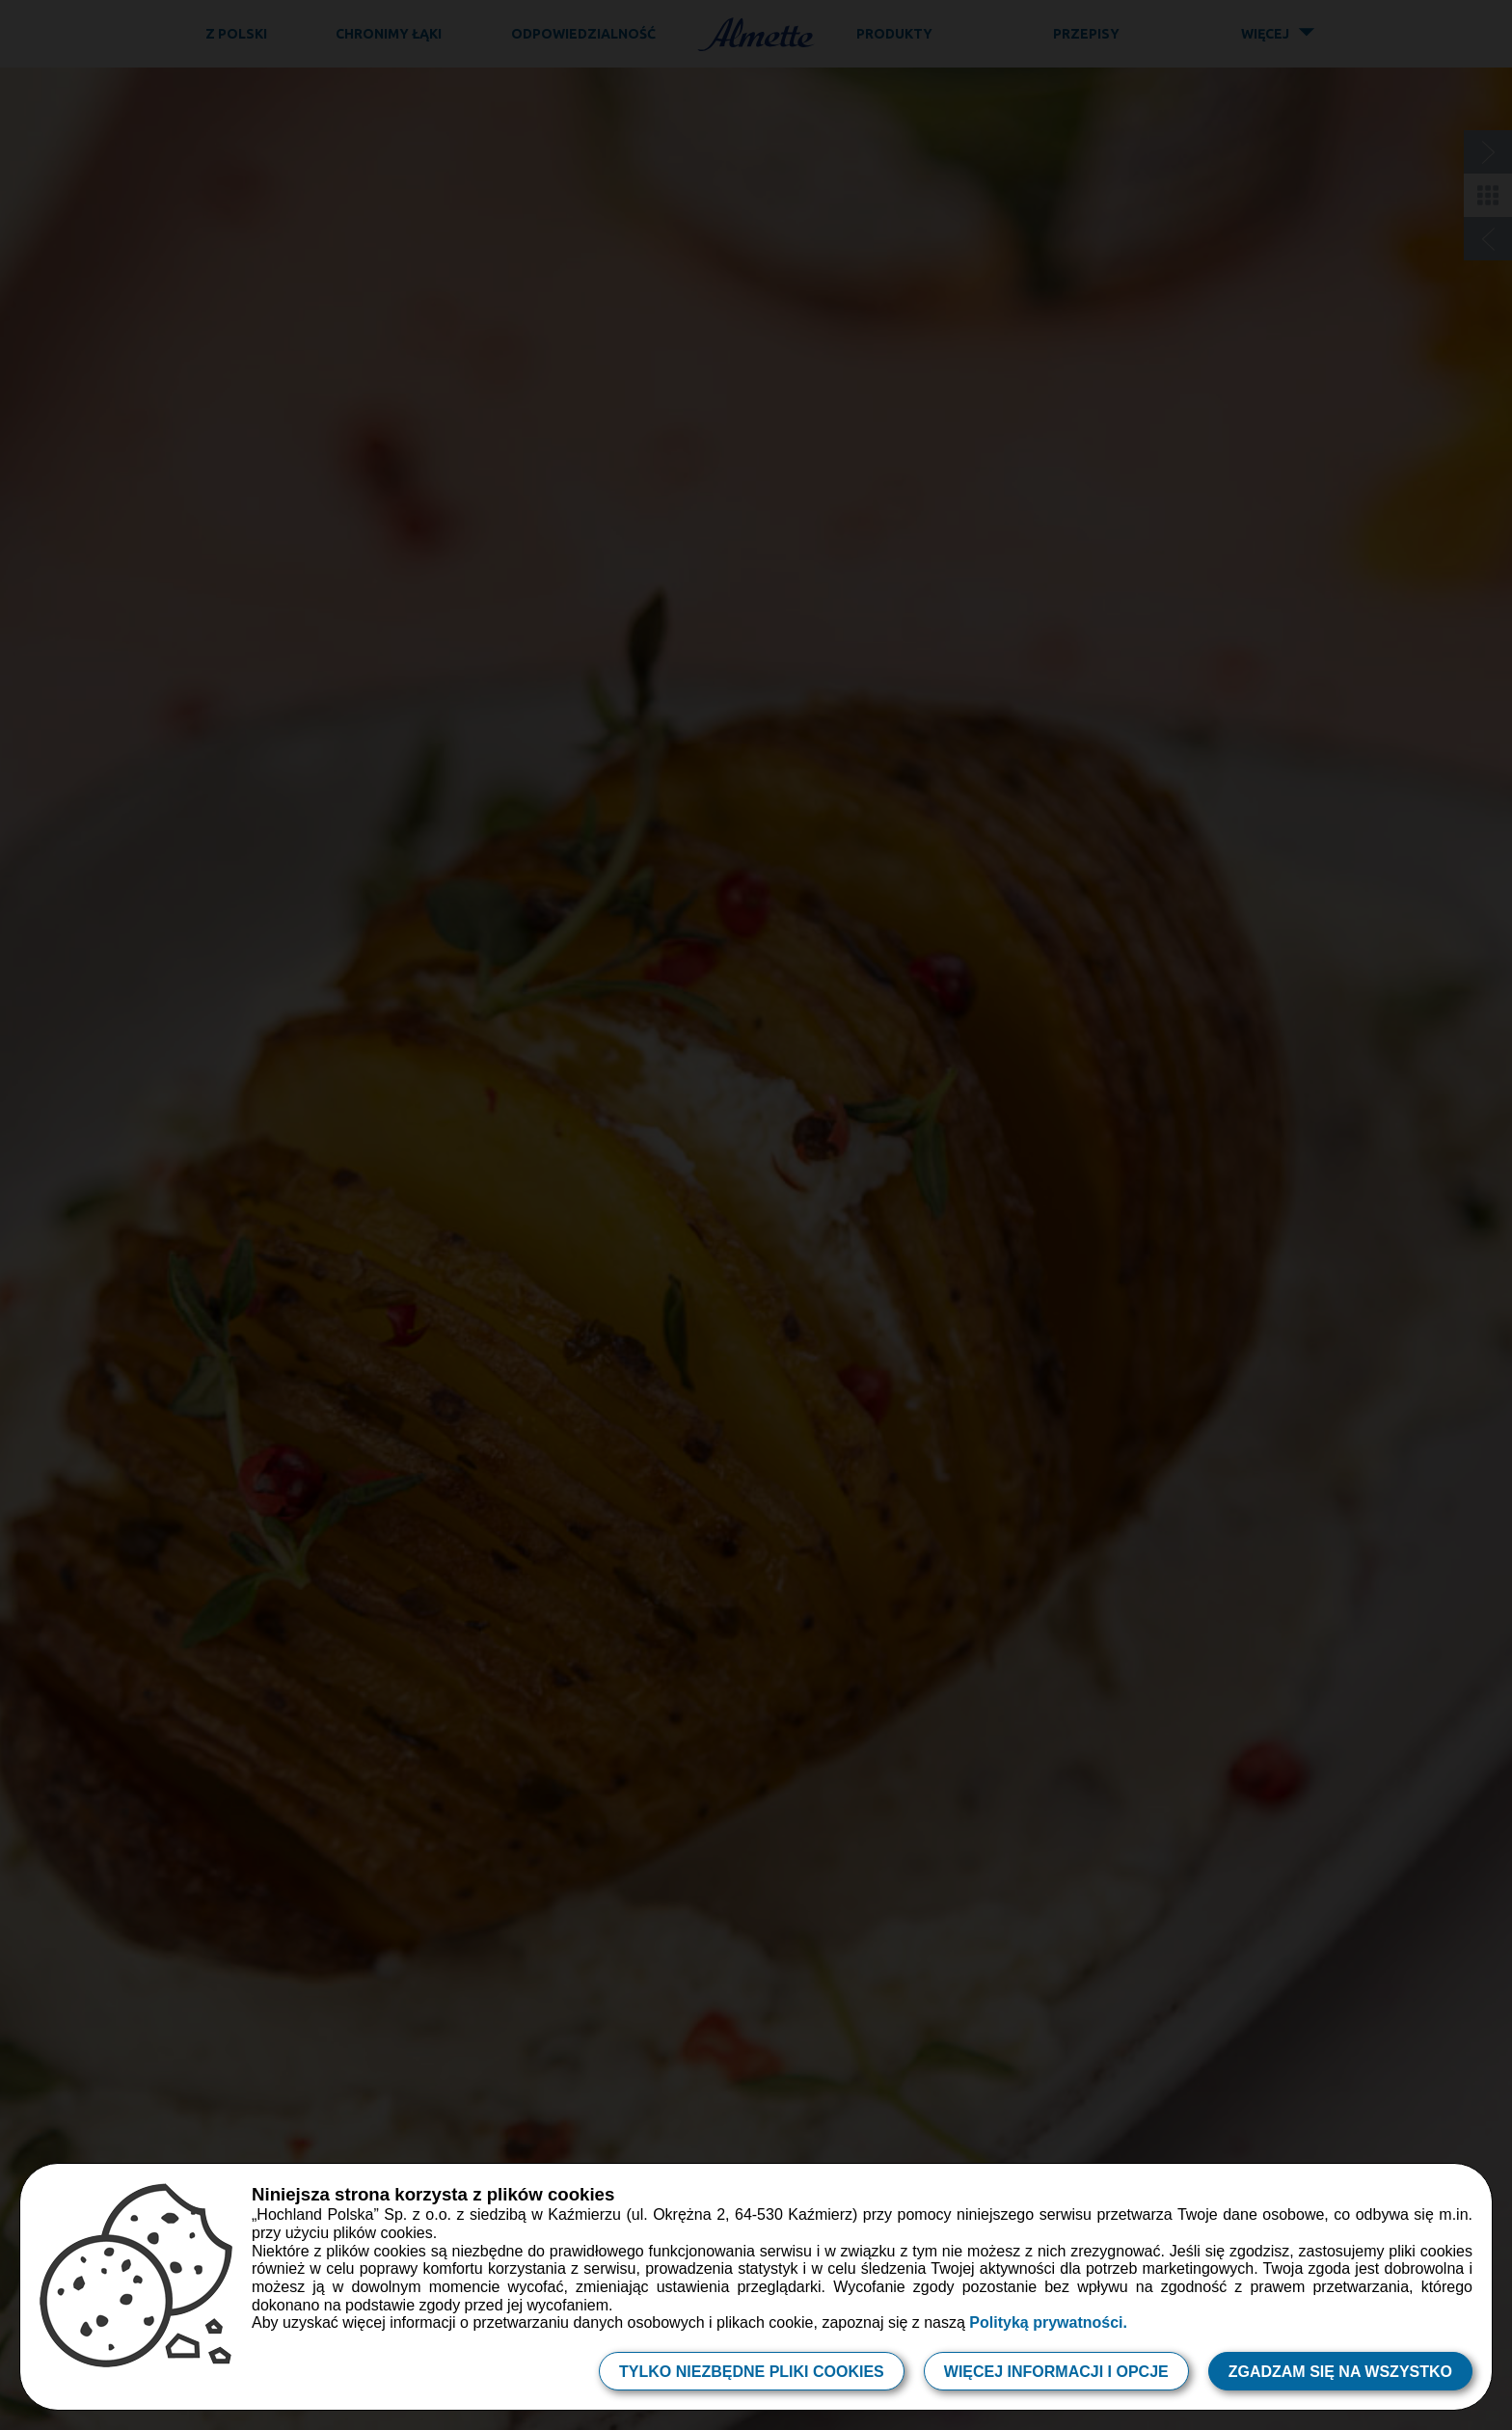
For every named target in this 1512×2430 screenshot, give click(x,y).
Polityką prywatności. (1048, 2322)
